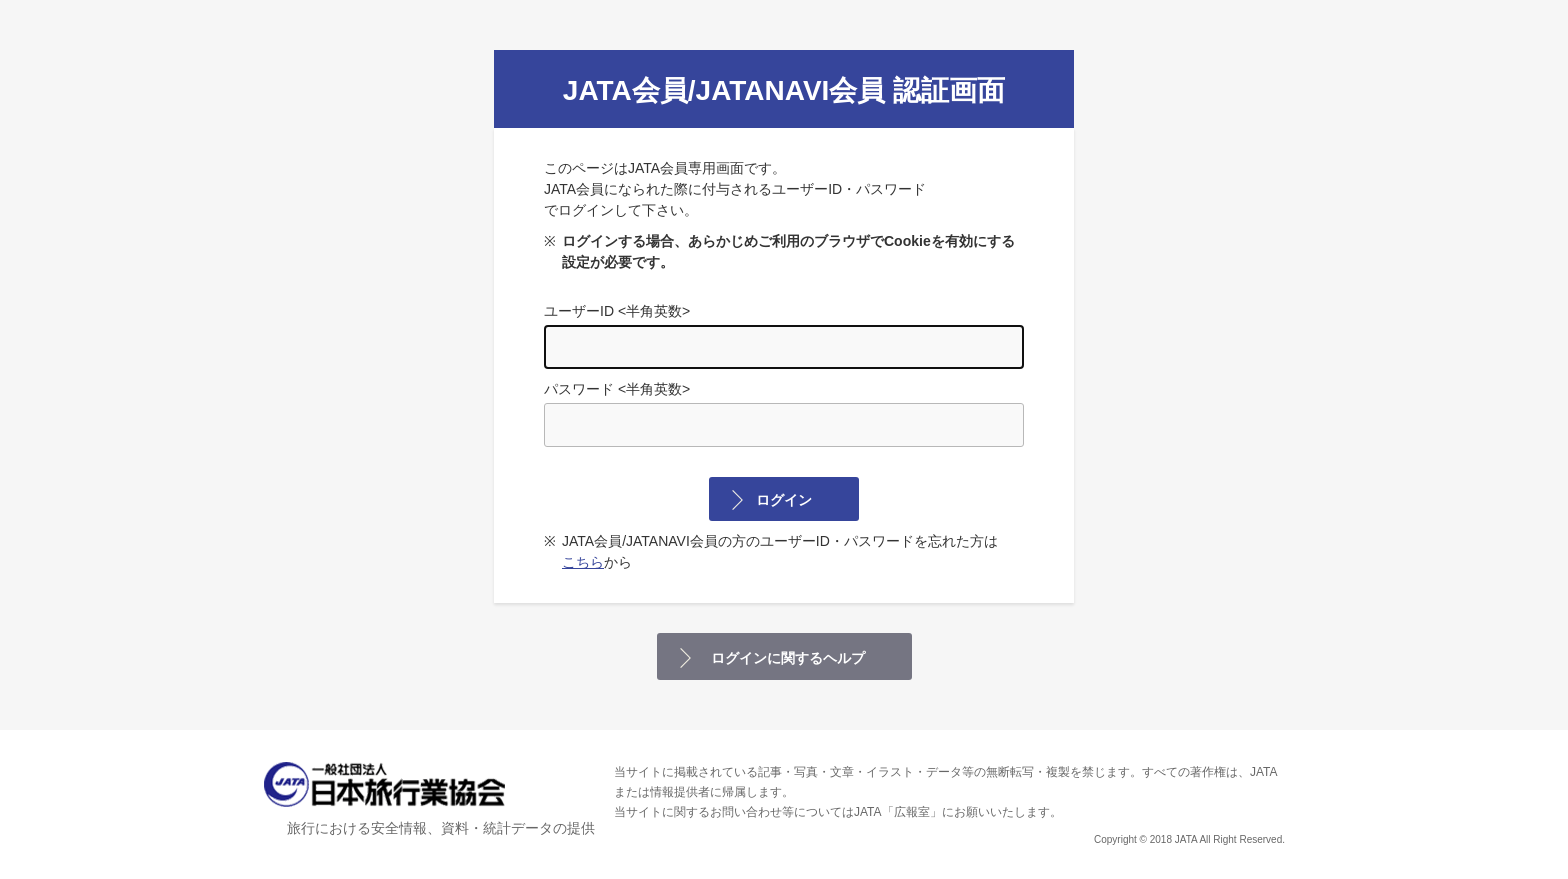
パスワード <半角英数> (784, 414)
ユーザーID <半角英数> (784, 336)
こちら (583, 562)
